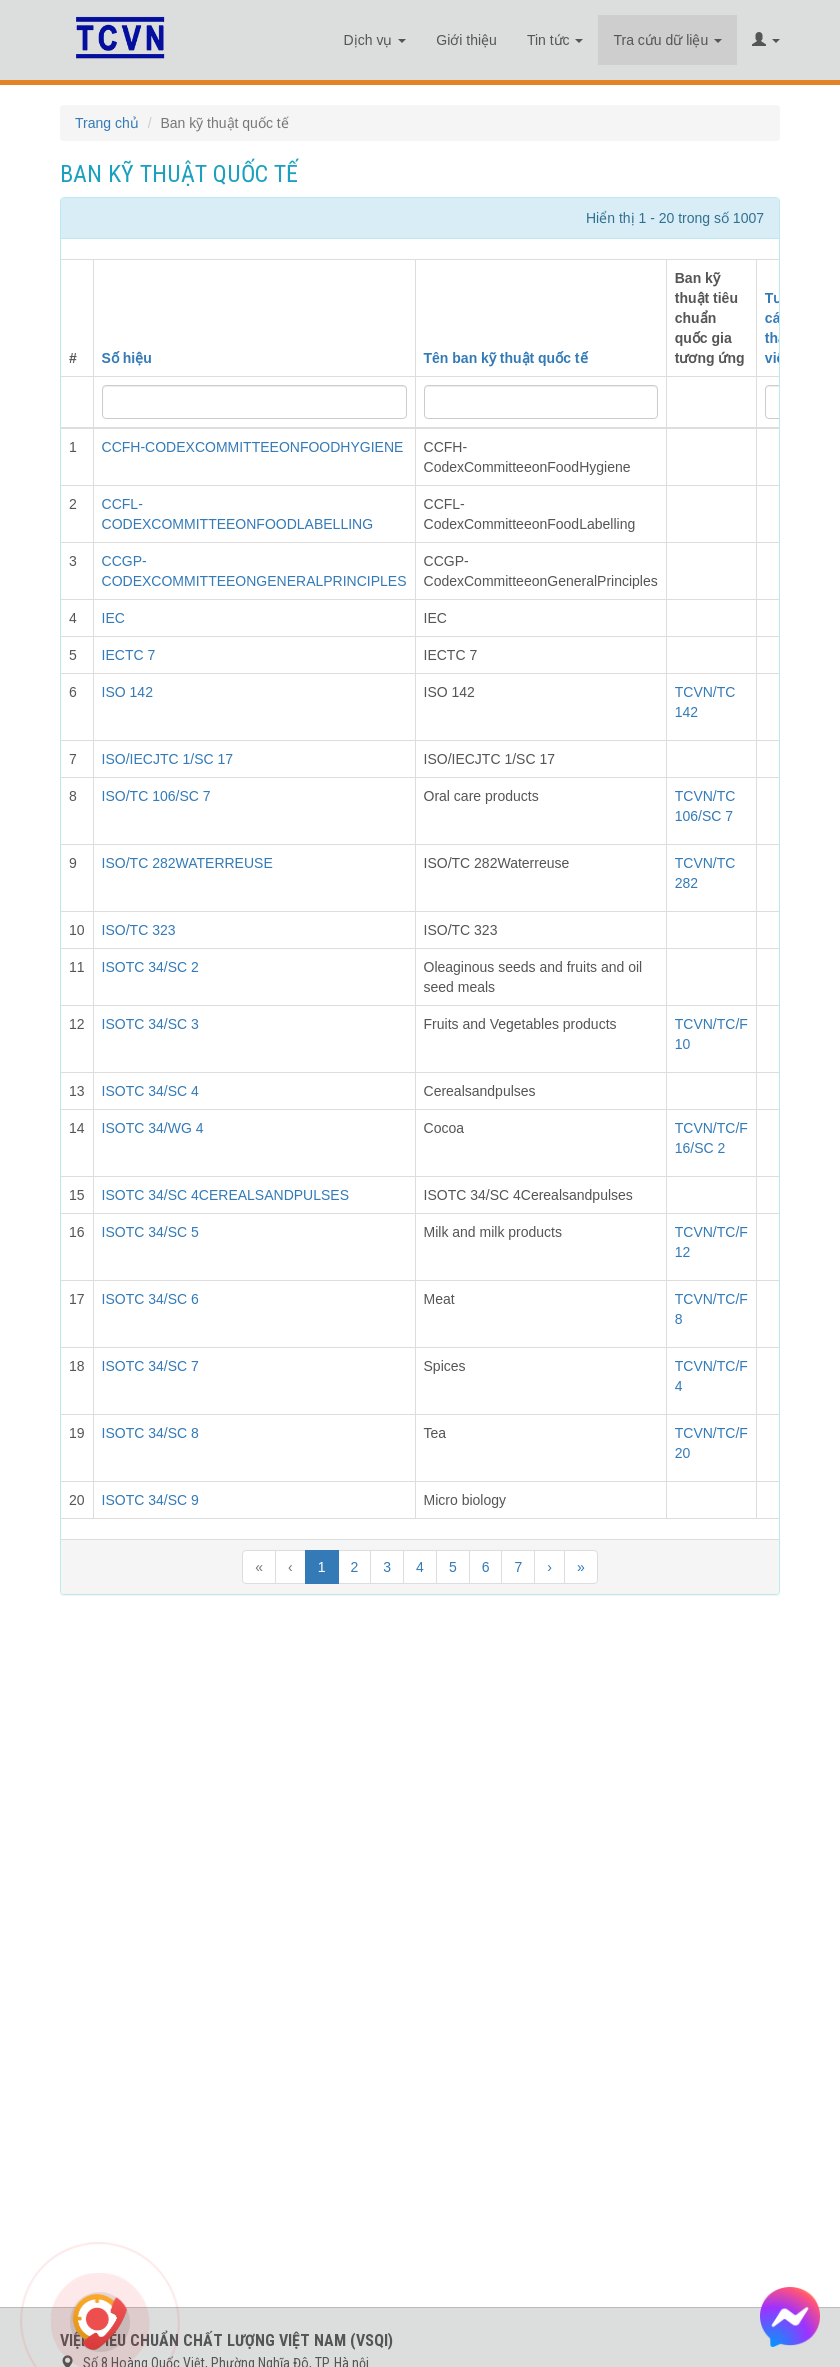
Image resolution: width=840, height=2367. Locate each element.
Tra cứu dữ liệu (667, 40)
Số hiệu (127, 358)
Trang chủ (107, 123)
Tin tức (555, 40)
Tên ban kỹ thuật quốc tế (506, 358)
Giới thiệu (466, 40)
